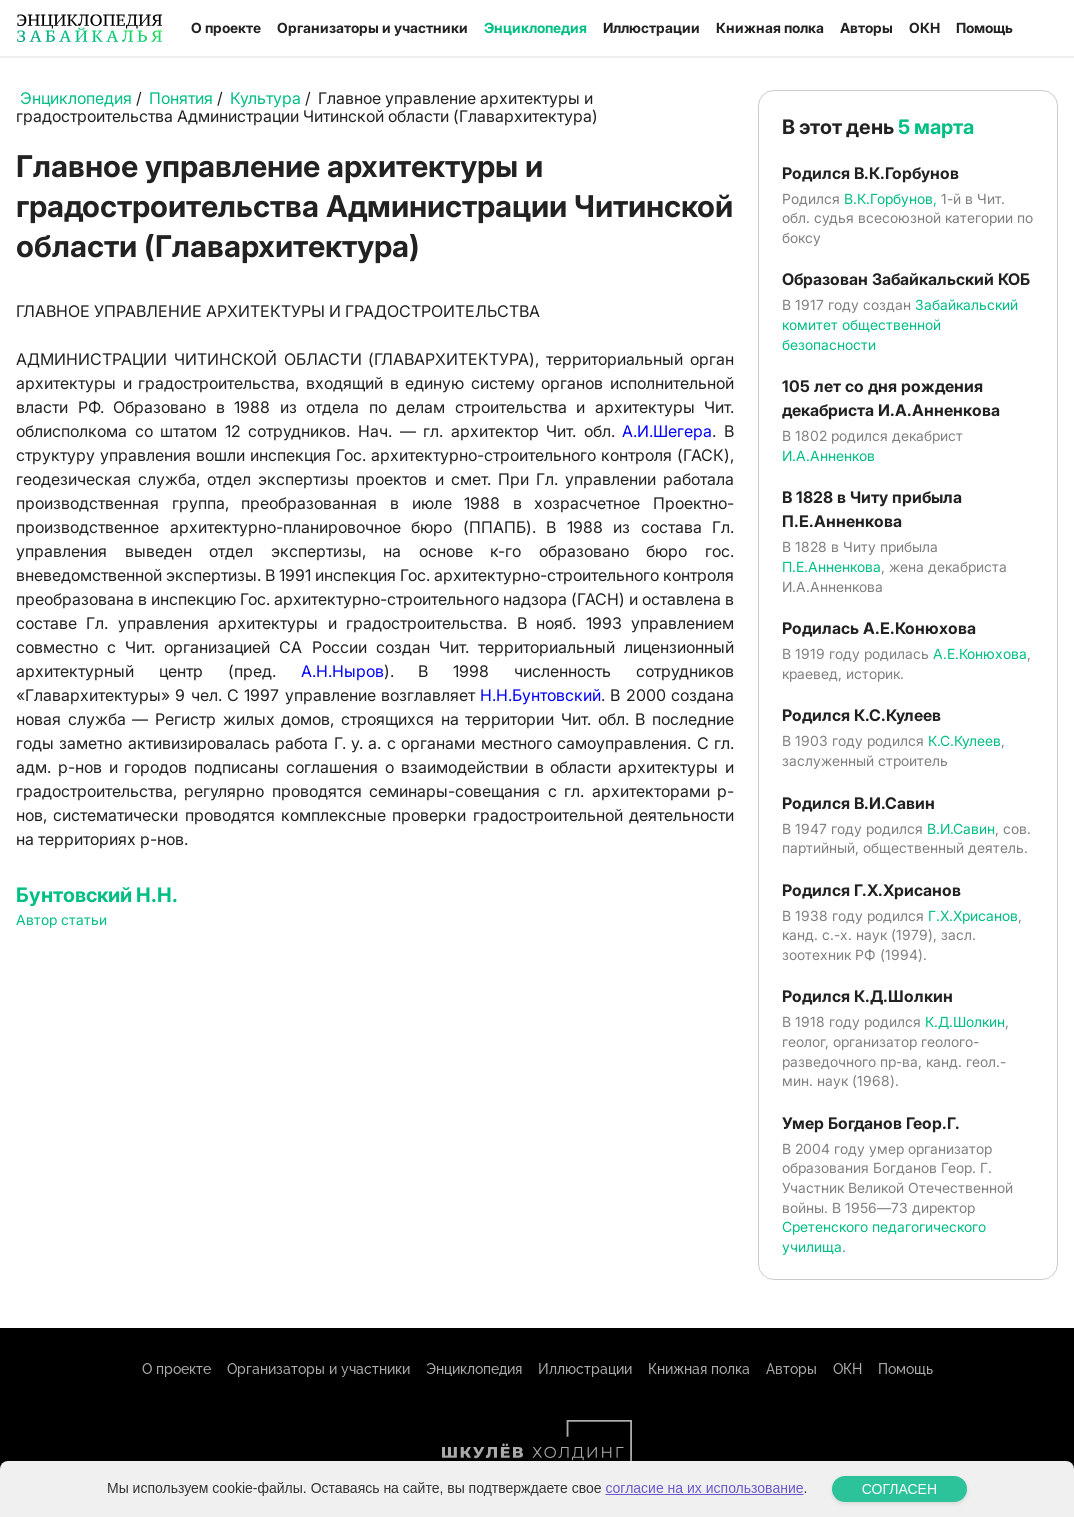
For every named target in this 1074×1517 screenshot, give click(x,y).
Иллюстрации (651, 27)
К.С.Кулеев (964, 740)
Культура (265, 98)
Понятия (181, 98)
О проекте (226, 27)
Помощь (984, 27)
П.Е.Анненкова (831, 566)
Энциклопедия (535, 27)
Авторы (866, 27)
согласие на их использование (704, 1488)
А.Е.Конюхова (980, 653)
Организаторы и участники (372, 27)
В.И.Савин (961, 828)
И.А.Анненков (828, 455)
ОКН (924, 27)
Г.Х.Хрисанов (973, 915)
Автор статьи (61, 919)
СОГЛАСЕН (899, 1489)
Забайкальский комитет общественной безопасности (900, 324)
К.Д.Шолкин (965, 1021)
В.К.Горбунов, (890, 198)
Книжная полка (770, 27)
